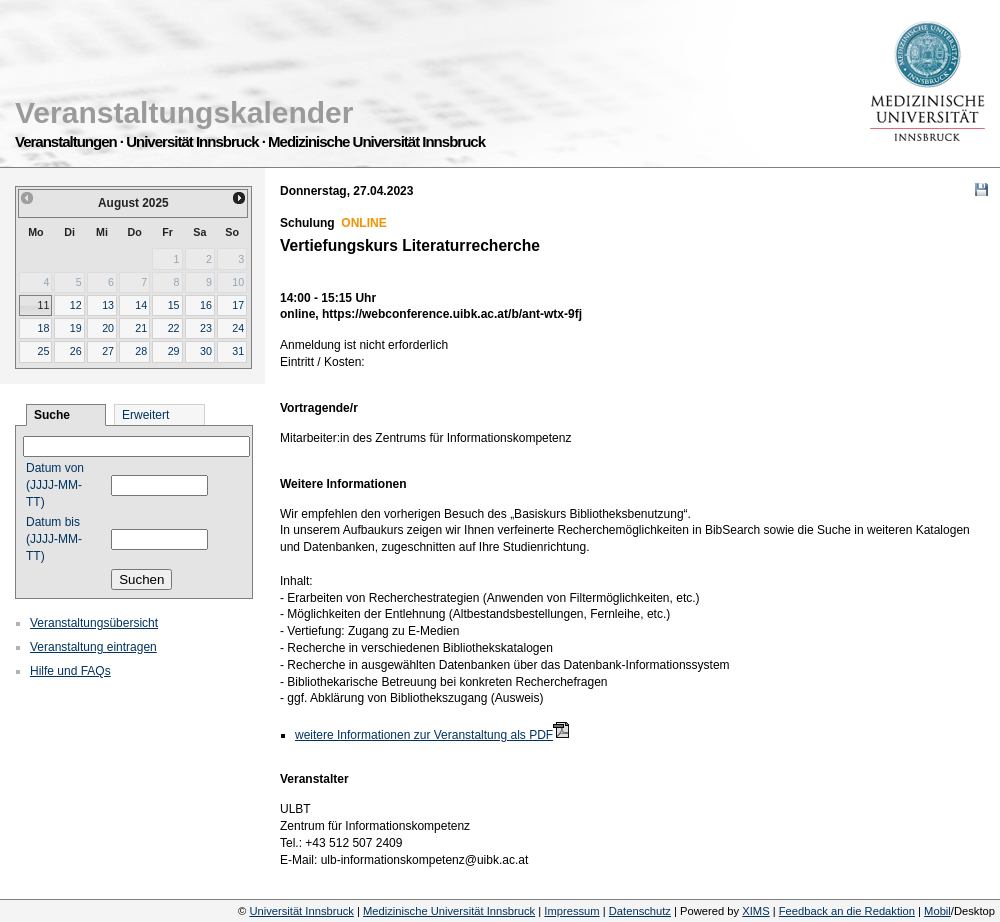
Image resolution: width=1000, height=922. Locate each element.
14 (141, 305)
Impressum (571, 911)
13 (108, 305)
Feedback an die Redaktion (847, 911)
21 (141, 328)
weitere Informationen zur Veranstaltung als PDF (424, 735)
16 (206, 305)
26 (76, 351)
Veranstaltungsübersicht (94, 623)
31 (238, 351)
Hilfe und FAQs (70, 671)
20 (108, 328)
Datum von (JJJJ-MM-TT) (55, 485)
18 (43, 328)
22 (174, 328)
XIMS (755, 911)
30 (206, 351)
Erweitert (145, 415)
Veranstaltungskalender (184, 112)
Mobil (937, 911)
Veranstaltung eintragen (93, 647)
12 (76, 305)
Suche (52, 415)
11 (43, 305)
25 (43, 351)
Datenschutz (640, 911)
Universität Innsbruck (301, 911)
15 (174, 305)
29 (174, 351)
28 (141, 351)
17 (238, 305)
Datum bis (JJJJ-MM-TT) (54, 539)
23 (206, 328)
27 (108, 351)
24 (238, 328)
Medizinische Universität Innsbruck (449, 911)
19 (76, 328)
